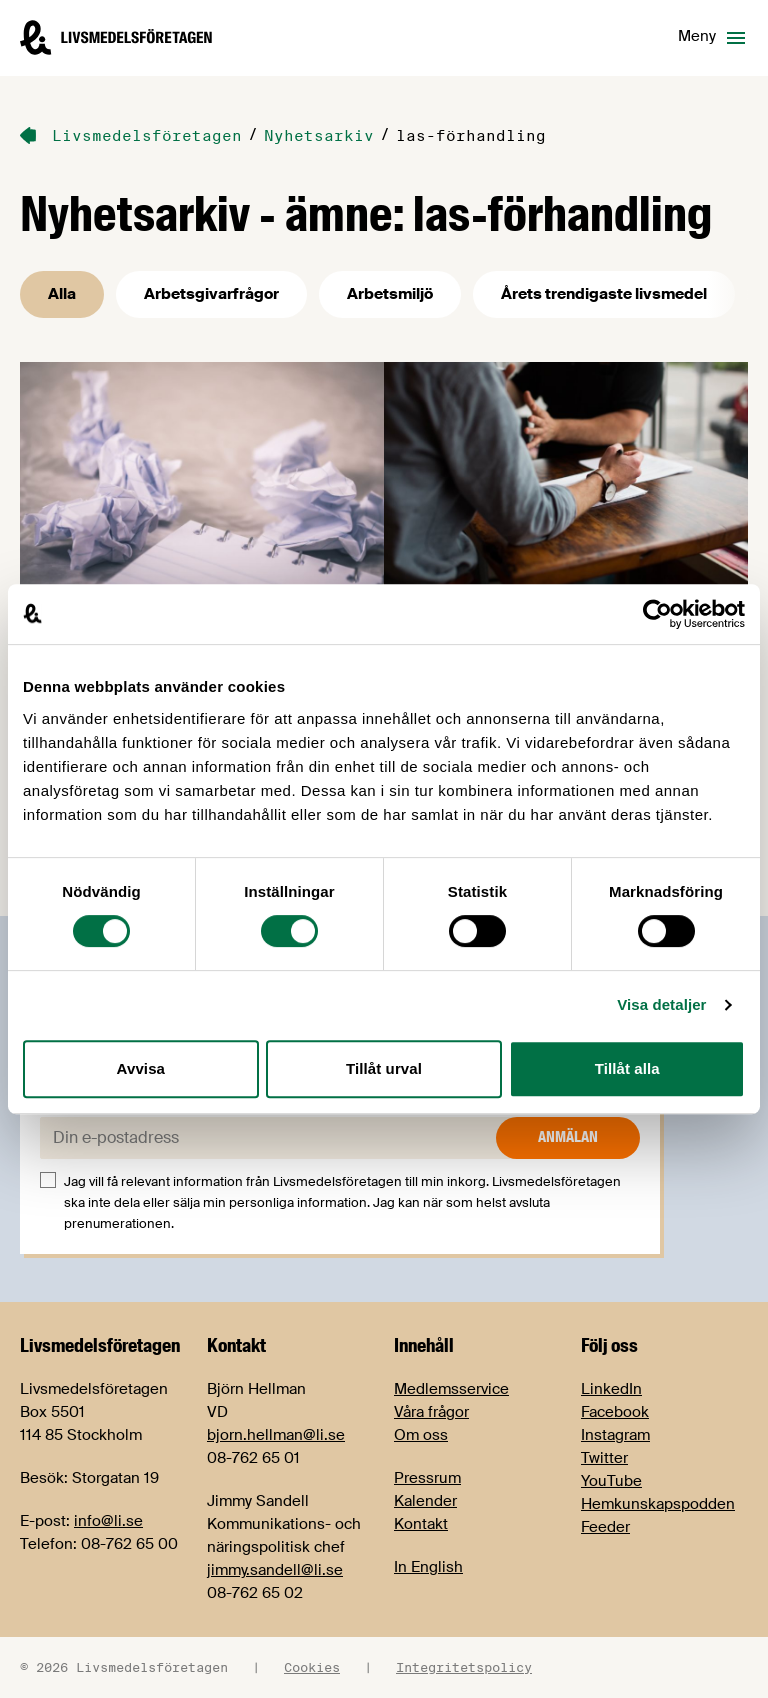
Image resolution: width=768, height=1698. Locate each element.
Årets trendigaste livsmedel (604, 294)
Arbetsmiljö (390, 294)
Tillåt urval (384, 1068)
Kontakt (421, 1524)
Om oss (421, 1435)
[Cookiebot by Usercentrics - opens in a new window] (657, 614)
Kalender (425, 1501)
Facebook (615, 1412)
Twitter (604, 1458)
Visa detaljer (661, 1004)
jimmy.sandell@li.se (275, 1570)
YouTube (611, 1481)
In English (428, 1567)
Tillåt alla (627, 1068)
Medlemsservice (451, 1389)
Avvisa (141, 1068)
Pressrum (427, 1478)
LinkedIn (611, 1389)
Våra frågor (431, 1412)
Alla (62, 294)
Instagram (615, 1435)
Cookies (312, 1667)
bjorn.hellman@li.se (276, 1435)
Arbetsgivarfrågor (211, 294)
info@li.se (108, 1521)
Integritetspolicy (464, 1667)
